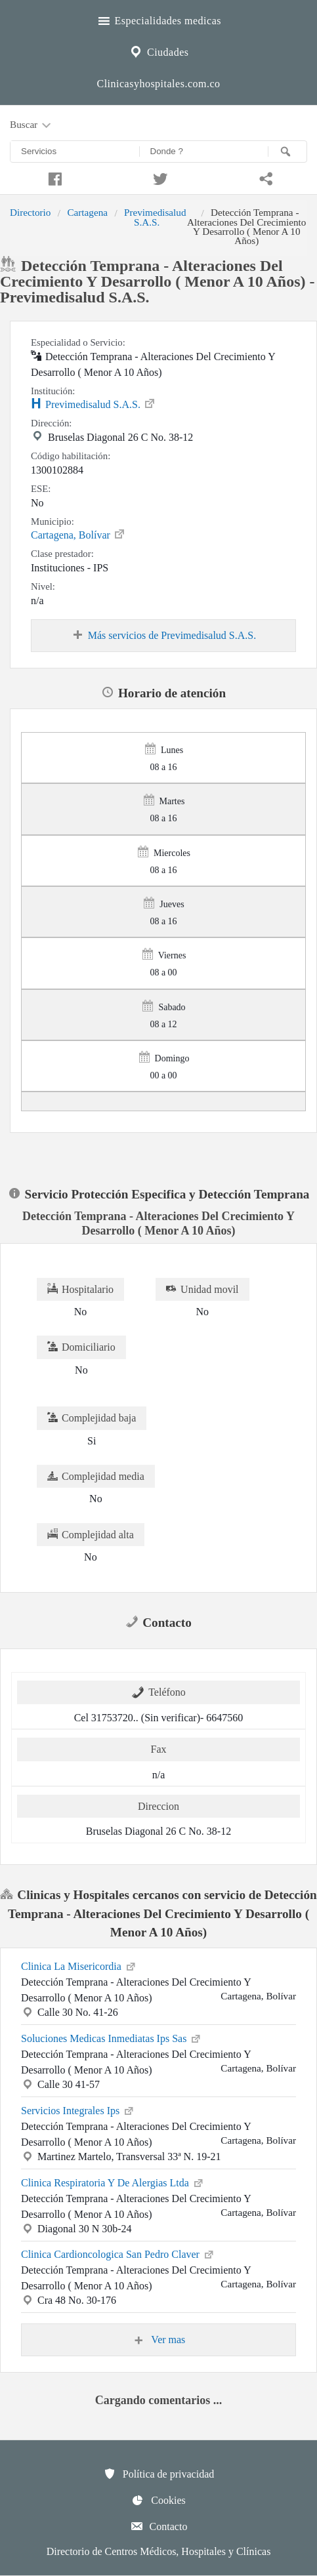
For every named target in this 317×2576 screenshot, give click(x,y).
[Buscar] (287, 151)
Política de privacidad (159, 2473)
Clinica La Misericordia (79, 1965)
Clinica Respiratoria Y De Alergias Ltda (113, 2181)
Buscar (31, 125)
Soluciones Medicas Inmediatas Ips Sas (111, 2037)
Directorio (30, 212)
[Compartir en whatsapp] (264, 177)
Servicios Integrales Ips (78, 2109)
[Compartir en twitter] (158, 177)
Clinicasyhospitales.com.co (158, 83)
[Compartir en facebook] (53, 177)
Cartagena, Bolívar (78, 534)
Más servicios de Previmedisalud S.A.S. (163, 635)
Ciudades (158, 50)
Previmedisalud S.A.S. (155, 217)
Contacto (159, 2526)
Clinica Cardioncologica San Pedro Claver (118, 2253)
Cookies (158, 2499)
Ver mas (159, 2339)
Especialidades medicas (158, 19)
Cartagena (87, 212)
